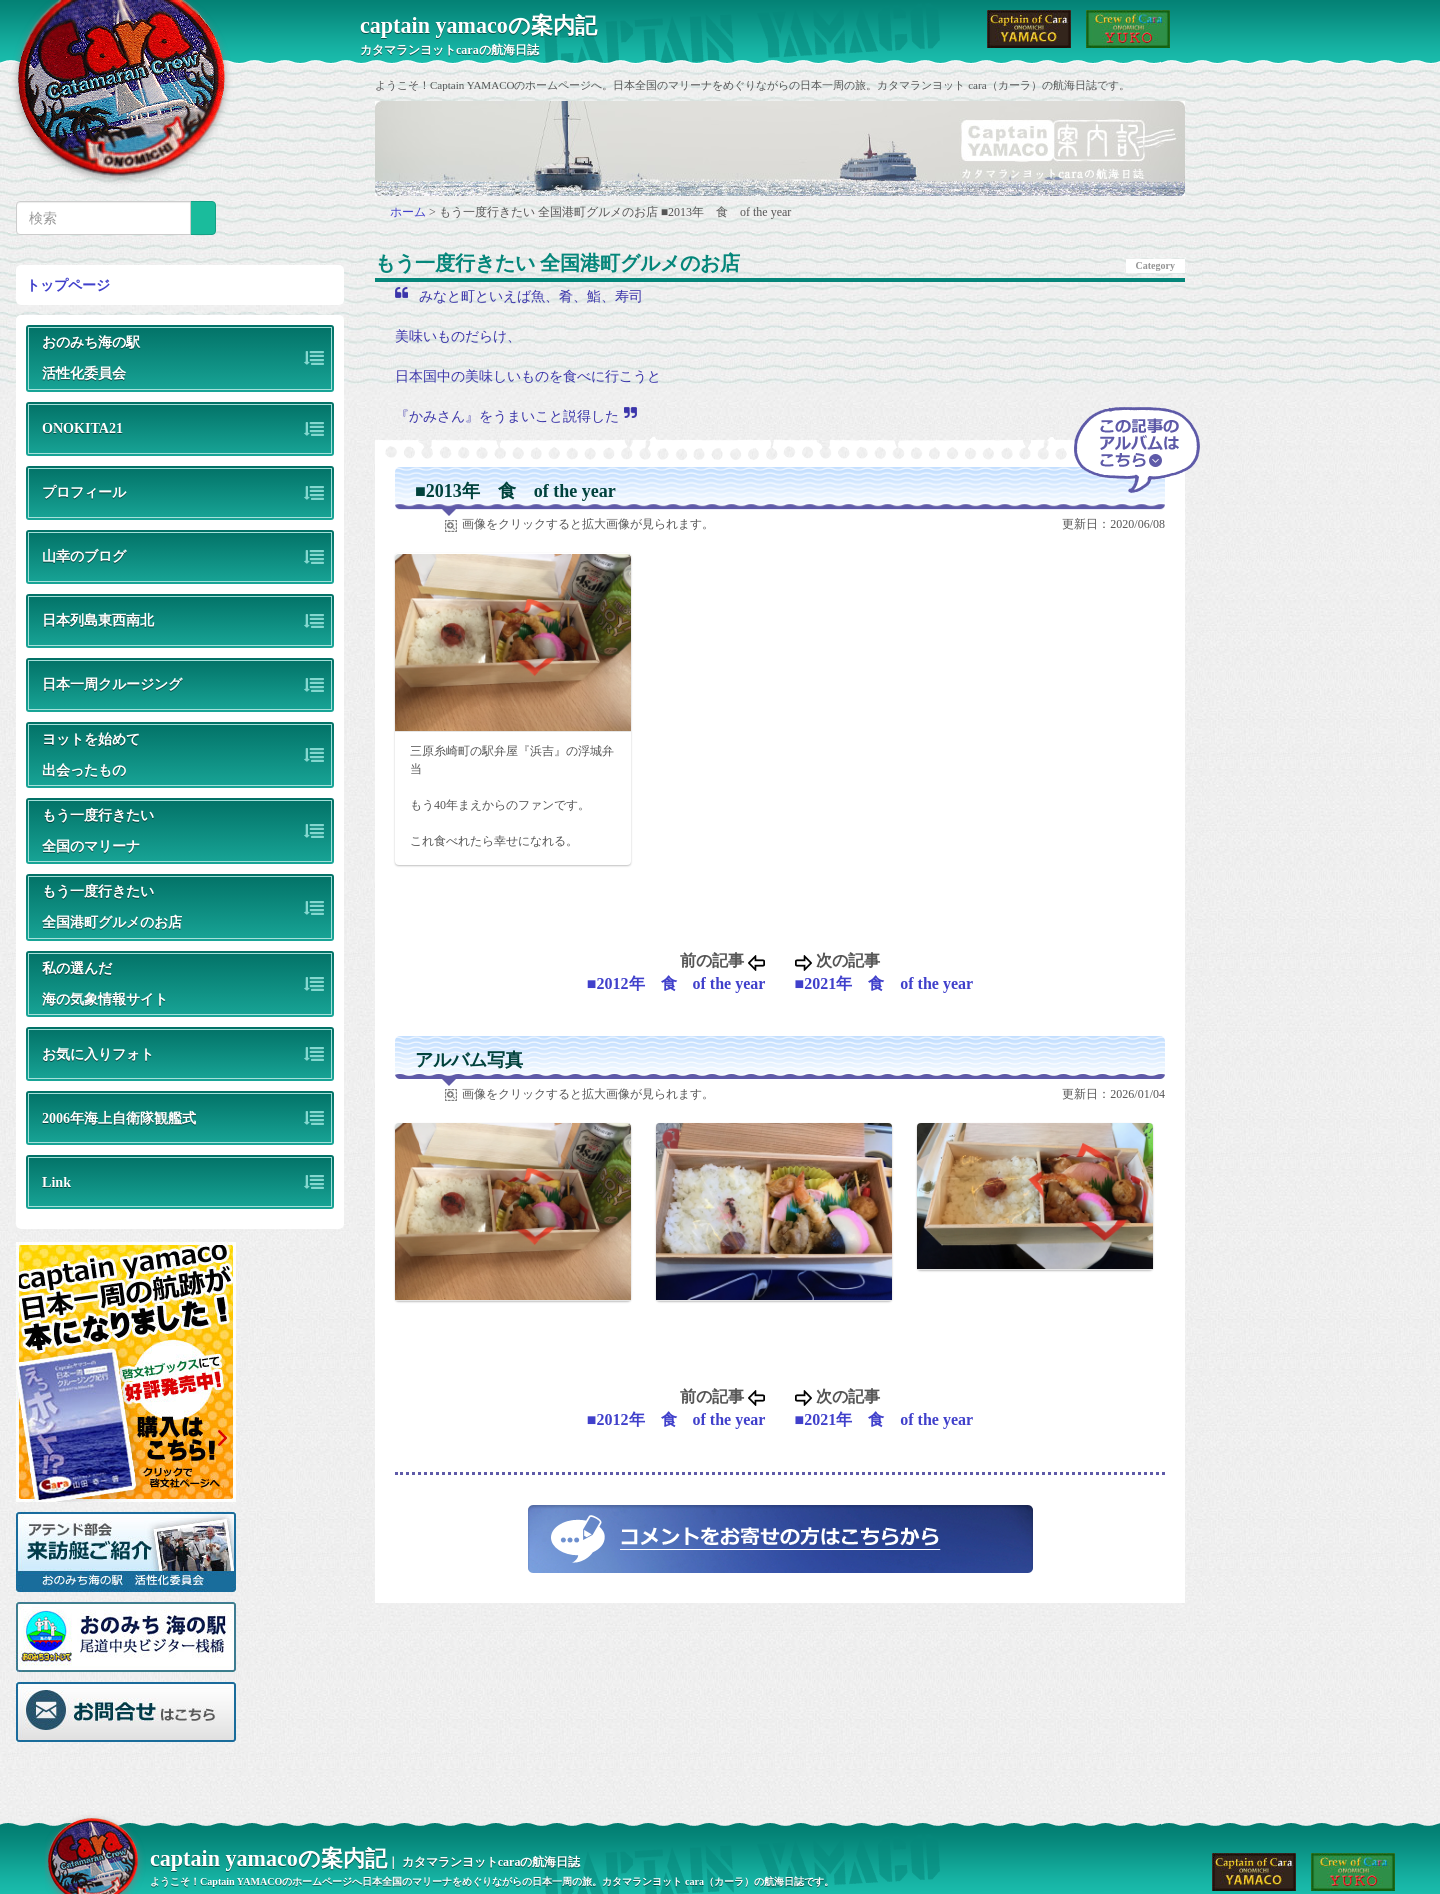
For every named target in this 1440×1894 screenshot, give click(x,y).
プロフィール (84, 492)
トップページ (68, 285)
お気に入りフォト (98, 1054)
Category (1155, 265)
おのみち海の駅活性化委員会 (91, 357)
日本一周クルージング (112, 684)
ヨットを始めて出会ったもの (91, 754)
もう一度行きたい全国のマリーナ (98, 830)
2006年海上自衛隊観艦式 (119, 1118)
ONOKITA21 (82, 428)
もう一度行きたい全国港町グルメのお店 (112, 906)
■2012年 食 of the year (676, 983)
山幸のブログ (84, 556)
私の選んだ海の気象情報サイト (105, 983)
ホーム (409, 212)
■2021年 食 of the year (884, 983)
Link (56, 1182)
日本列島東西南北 (98, 620)
